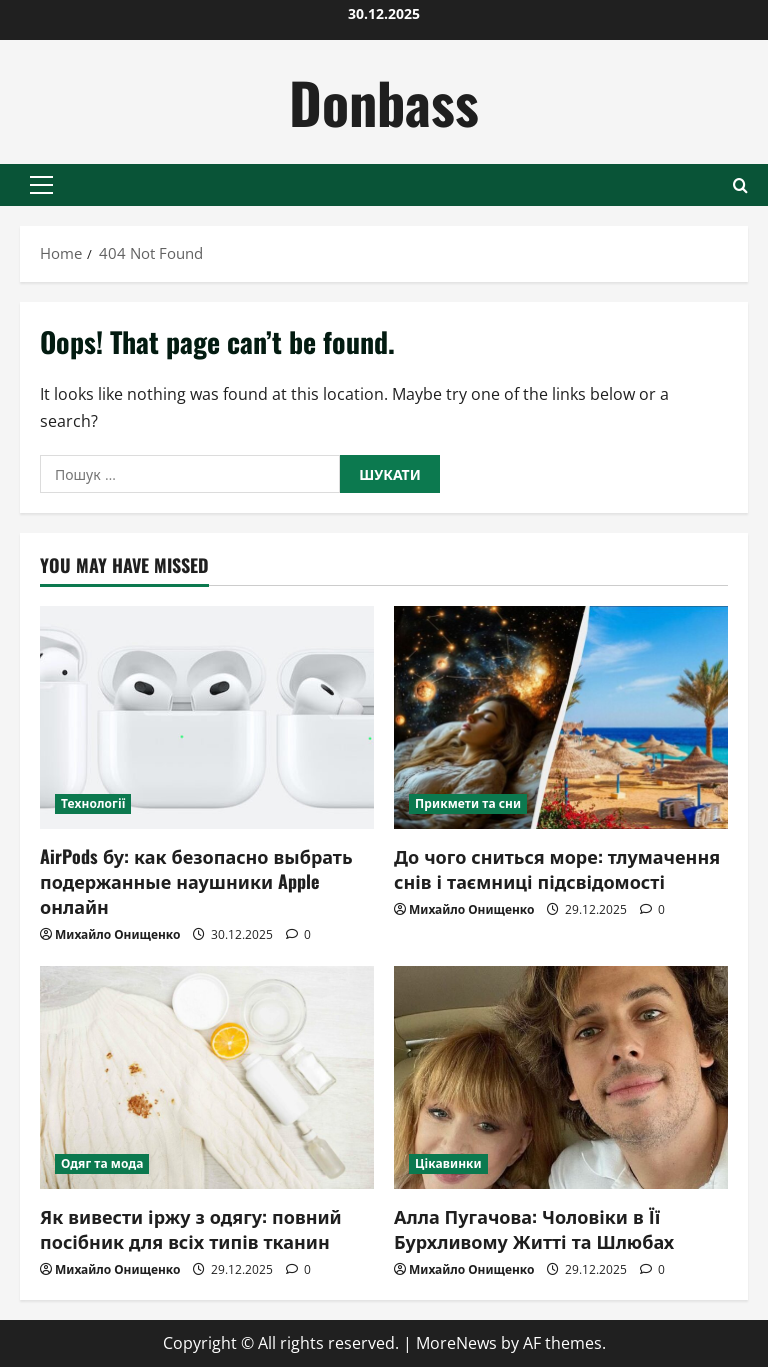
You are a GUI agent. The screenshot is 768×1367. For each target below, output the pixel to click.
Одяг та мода (102, 1163)
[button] (41, 185)
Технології (93, 803)
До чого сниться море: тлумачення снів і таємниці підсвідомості (557, 868)
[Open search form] (740, 185)
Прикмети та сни (468, 803)
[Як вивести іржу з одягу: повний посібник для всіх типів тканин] (207, 1077)
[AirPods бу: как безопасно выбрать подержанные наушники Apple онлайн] (207, 717)
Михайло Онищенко (117, 934)
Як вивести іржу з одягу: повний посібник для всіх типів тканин (191, 1228)
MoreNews (456, 1343)
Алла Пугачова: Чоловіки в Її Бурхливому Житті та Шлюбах (534, 1228)
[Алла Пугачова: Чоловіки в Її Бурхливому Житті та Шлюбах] (561, 1077)
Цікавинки (448, 1163)
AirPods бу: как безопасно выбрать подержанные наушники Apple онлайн (196, 881)
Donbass (384, 101)
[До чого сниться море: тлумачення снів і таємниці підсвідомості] (561, 717)
